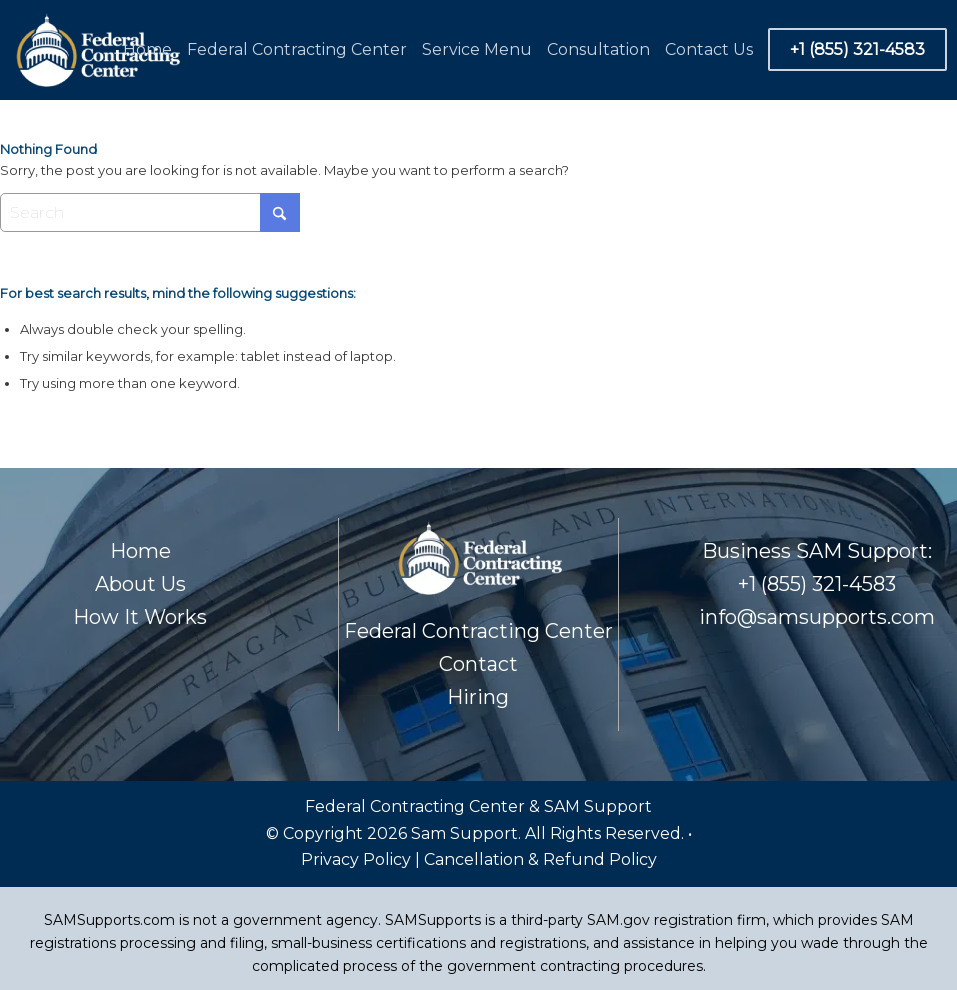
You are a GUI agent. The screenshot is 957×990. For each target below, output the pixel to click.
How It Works (140, 617)
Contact (478, 664)
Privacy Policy (358, 859)
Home (140, 551)
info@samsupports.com (817, 617)
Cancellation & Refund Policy (540, 859)
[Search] (150, 212)
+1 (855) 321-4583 (817, 584)
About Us (140, 584)
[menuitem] (150, 50)
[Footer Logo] (96, 50)
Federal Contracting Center (478, 631)
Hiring (478, 697)
